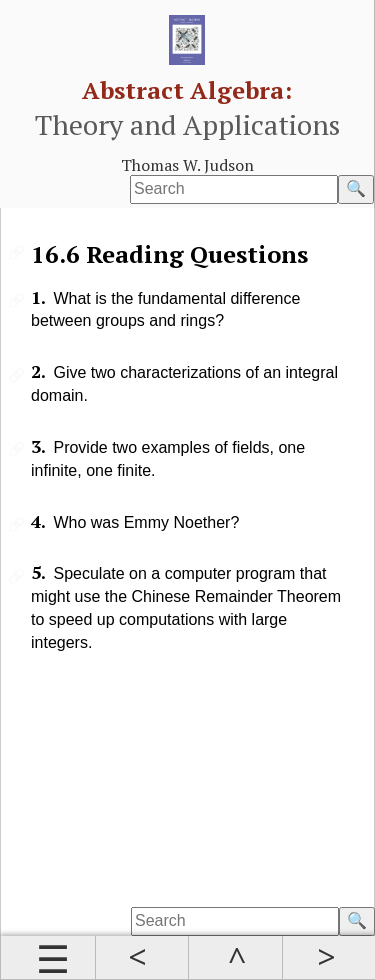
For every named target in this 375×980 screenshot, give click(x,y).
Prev (142, 958)
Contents (48, 958)
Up (235, 958)
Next (329, 958)
